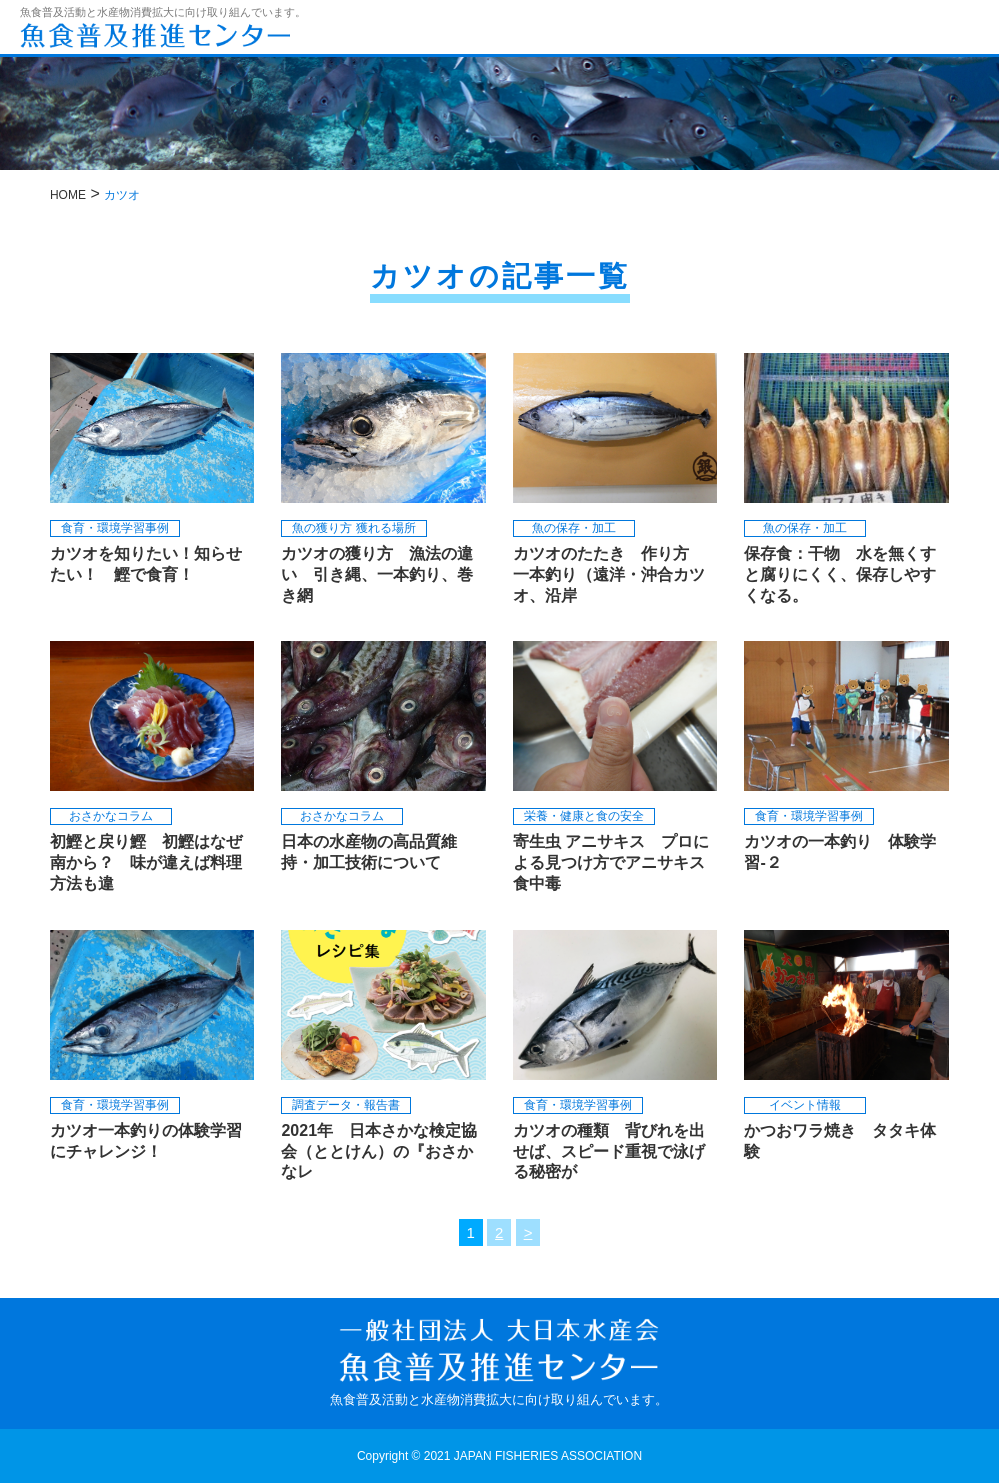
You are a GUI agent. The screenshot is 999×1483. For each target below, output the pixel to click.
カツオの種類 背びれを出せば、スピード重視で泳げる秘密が (609, 1151)
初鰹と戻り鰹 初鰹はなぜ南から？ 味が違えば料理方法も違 (146, 862)
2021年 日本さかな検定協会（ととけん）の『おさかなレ (379, 1151)
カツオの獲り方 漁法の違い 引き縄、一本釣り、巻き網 (377, 574)
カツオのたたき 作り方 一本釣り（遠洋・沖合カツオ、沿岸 (609, 574)
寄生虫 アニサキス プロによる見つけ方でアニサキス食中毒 (611, 862)
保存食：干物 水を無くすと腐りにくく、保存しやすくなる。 (840, 574)
